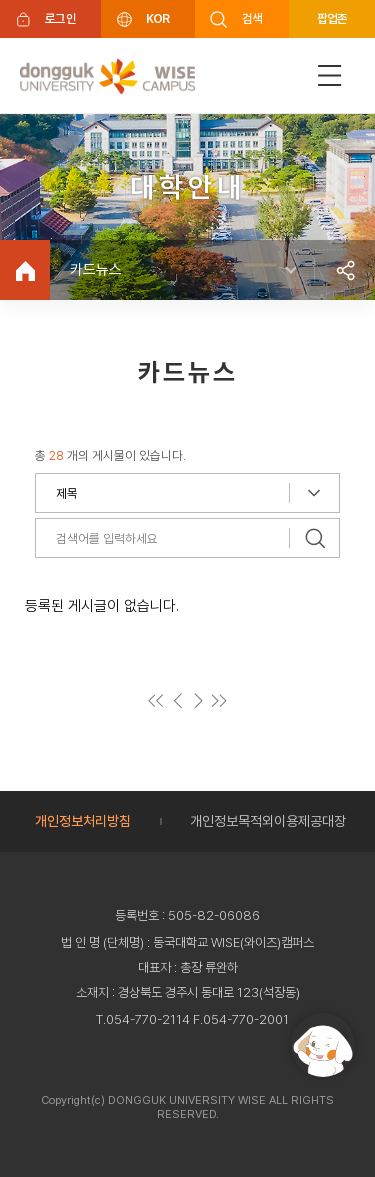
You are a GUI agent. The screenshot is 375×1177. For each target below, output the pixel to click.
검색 (252, 18)
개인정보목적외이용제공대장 (268, 821)
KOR (158, 18)
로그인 (60, 18)
